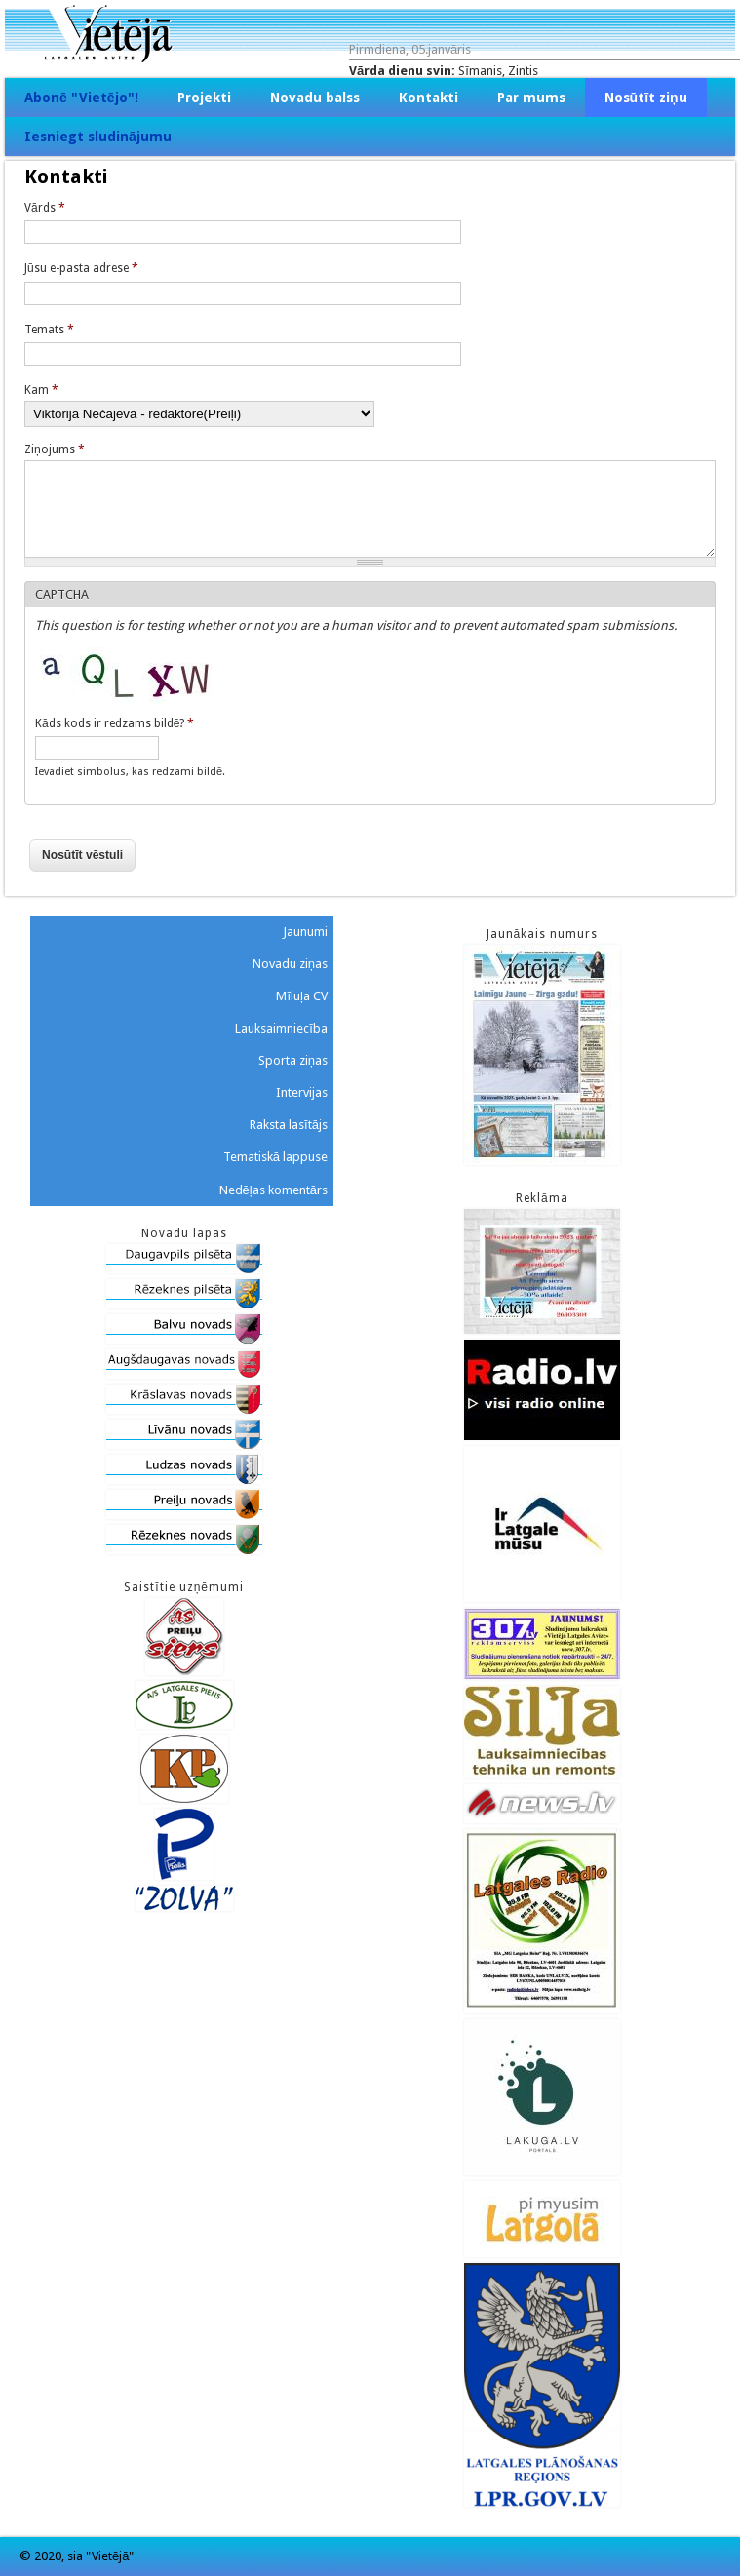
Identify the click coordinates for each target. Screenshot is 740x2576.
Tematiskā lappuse (275, 1157)
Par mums (531, 97)
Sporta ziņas (293, 1060)
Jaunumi (305, 931)
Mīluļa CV (302, 996)
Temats (49, 329)
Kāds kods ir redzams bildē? (114, 723)
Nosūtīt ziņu (645, 97)
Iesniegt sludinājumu (98, 136)
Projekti (204, 97)
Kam (41, 390)
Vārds (44, 208)
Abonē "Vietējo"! (81, 97)
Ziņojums (54, 449)
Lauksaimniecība (281, 1028)
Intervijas (302, 1092)
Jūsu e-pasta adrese (81, 268)
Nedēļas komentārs (273, 1190)
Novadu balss (315, 97)
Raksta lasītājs (289, 1124)
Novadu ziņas (290, 963)
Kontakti (428, 97)
